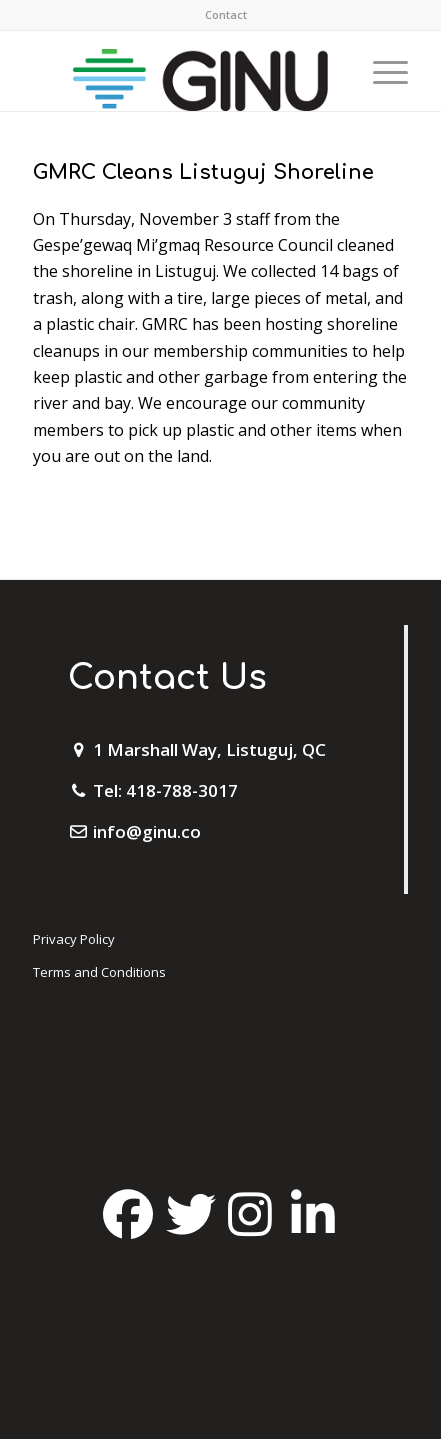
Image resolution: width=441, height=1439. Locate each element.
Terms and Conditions (99, 972)
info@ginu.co (147, 831)
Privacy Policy (74, 939)
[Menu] (380, 71)
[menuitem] (226, 15)
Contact (226, 14)
